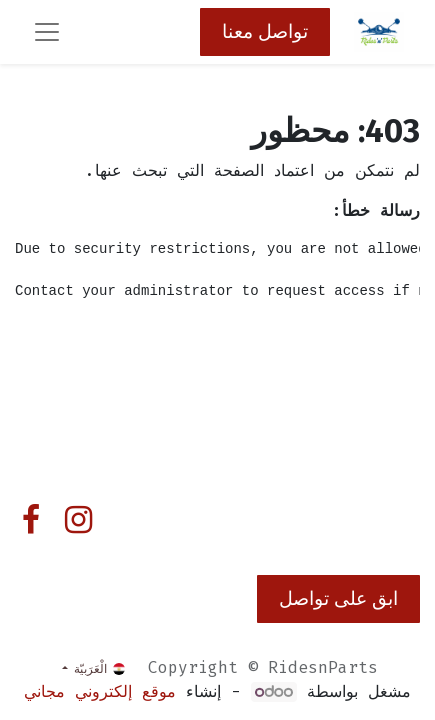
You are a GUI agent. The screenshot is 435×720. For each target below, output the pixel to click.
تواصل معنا (265, 31)
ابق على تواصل (338, 598)
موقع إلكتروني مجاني (100, 691)
